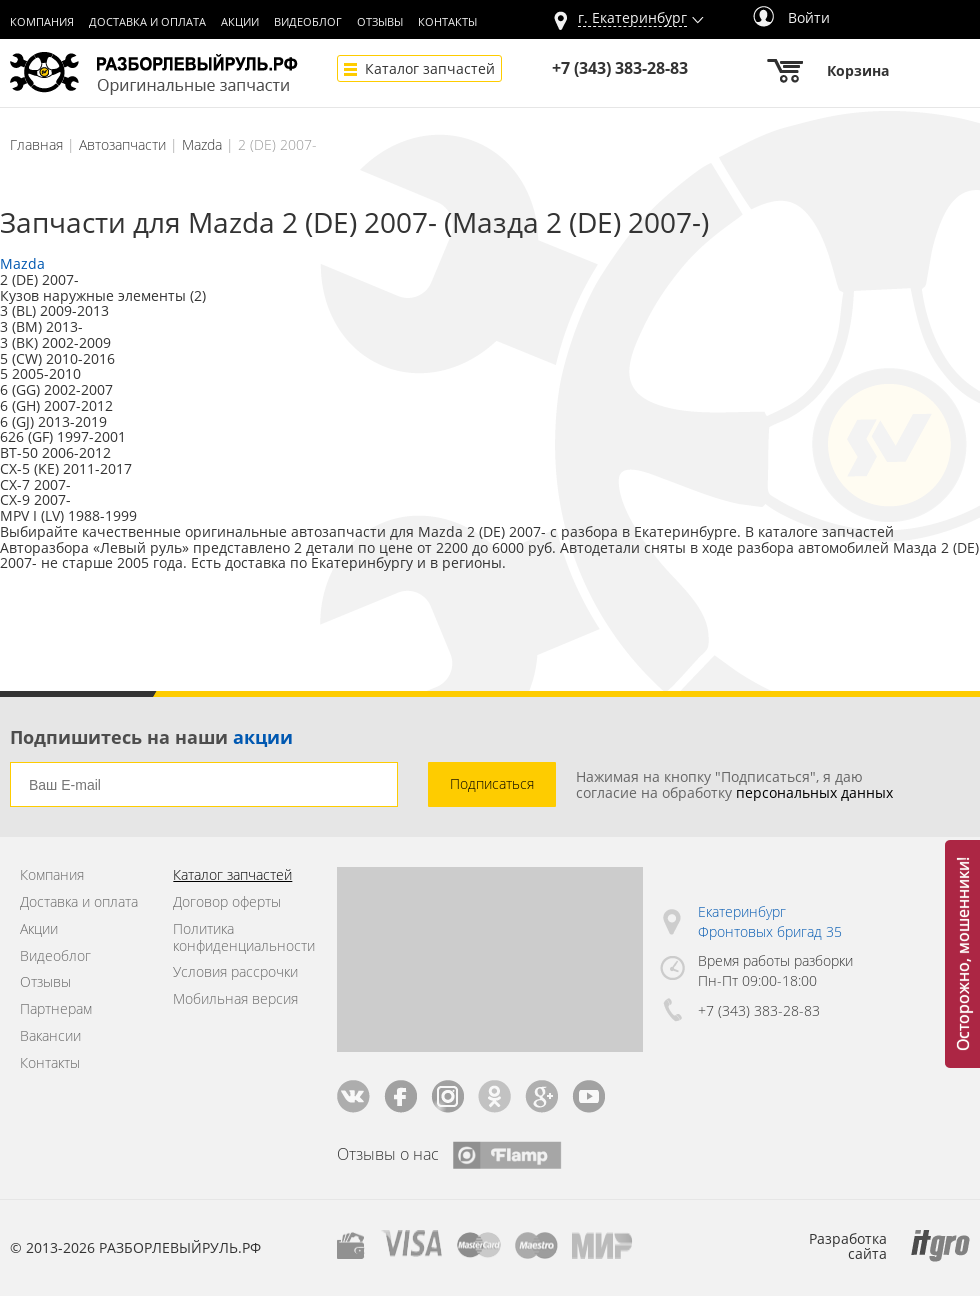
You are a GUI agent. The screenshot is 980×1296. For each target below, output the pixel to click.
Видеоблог (308, 22)
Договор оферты (227, 902)
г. (632, 18)
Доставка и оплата (147, 22)
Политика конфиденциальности (239, 938)
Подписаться (492, 783)
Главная (36, 144)
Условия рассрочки (235, 972)
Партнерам (56, 1009)
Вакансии (50, 1036)
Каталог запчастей (430, 68)
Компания (42, 22)
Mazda (202, 144)
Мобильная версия (235, 999)
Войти (791, 17)
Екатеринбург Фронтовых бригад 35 (770, 921)
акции (263, 737)
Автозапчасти (122, 144)
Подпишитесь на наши (151, 737)
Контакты (447, 22)
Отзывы (380, 22)
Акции (240, 22)
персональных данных (814, 792)
